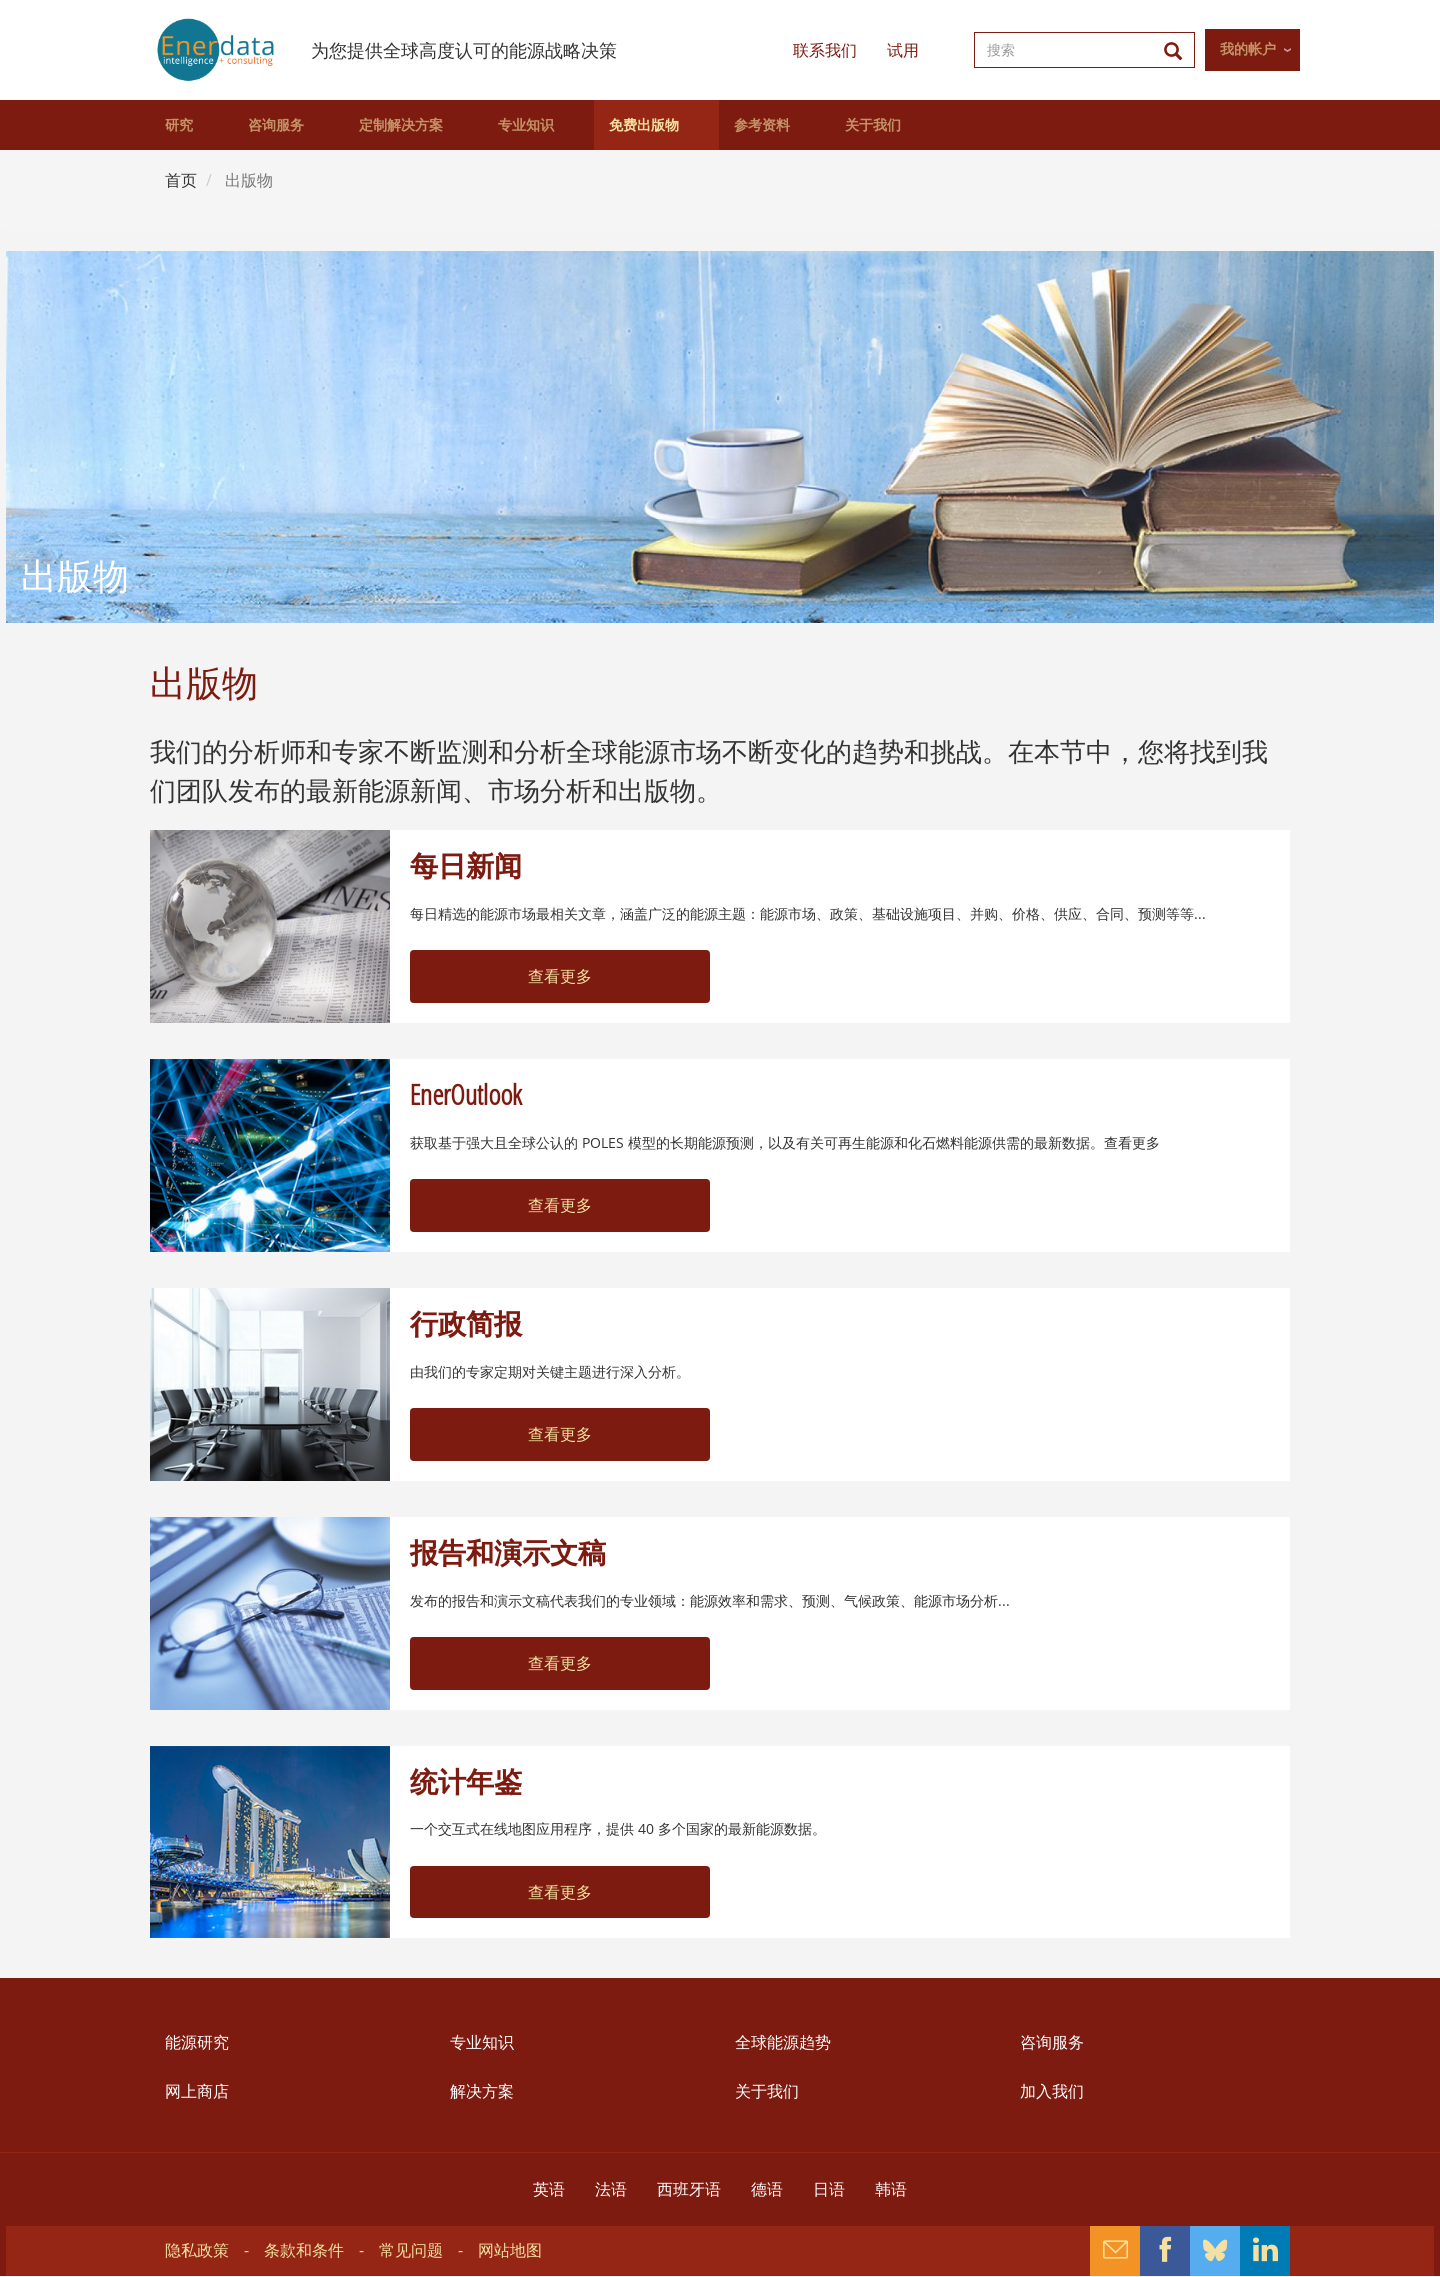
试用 (903, 50)
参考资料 (762, 125)
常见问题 (411, 2250)
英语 (549, 2189)
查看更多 (560, 976)
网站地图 (510, 2250)
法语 (611, 2189)
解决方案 (482, 2091)
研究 (179, 125)
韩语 (891, 2189)
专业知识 (526, 125)
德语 (767, 2189)
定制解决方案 (401, 125)
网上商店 (197, 2091)
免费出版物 (644, 125)
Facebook (1165, 2251)
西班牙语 (689, 2189)
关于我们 (873, 125)
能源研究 (197, 2042)
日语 (829, 2189)
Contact (1115, 2251)
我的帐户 (1248, 49)
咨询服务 (276, 125)
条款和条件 (304, 2250)
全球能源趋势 (783, 2042)
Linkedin (1265, 2251)
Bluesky (1215, 2251)
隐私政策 (197, 2250)
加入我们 (1052, 2091)
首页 (181, 180)
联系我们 (825, 50)
